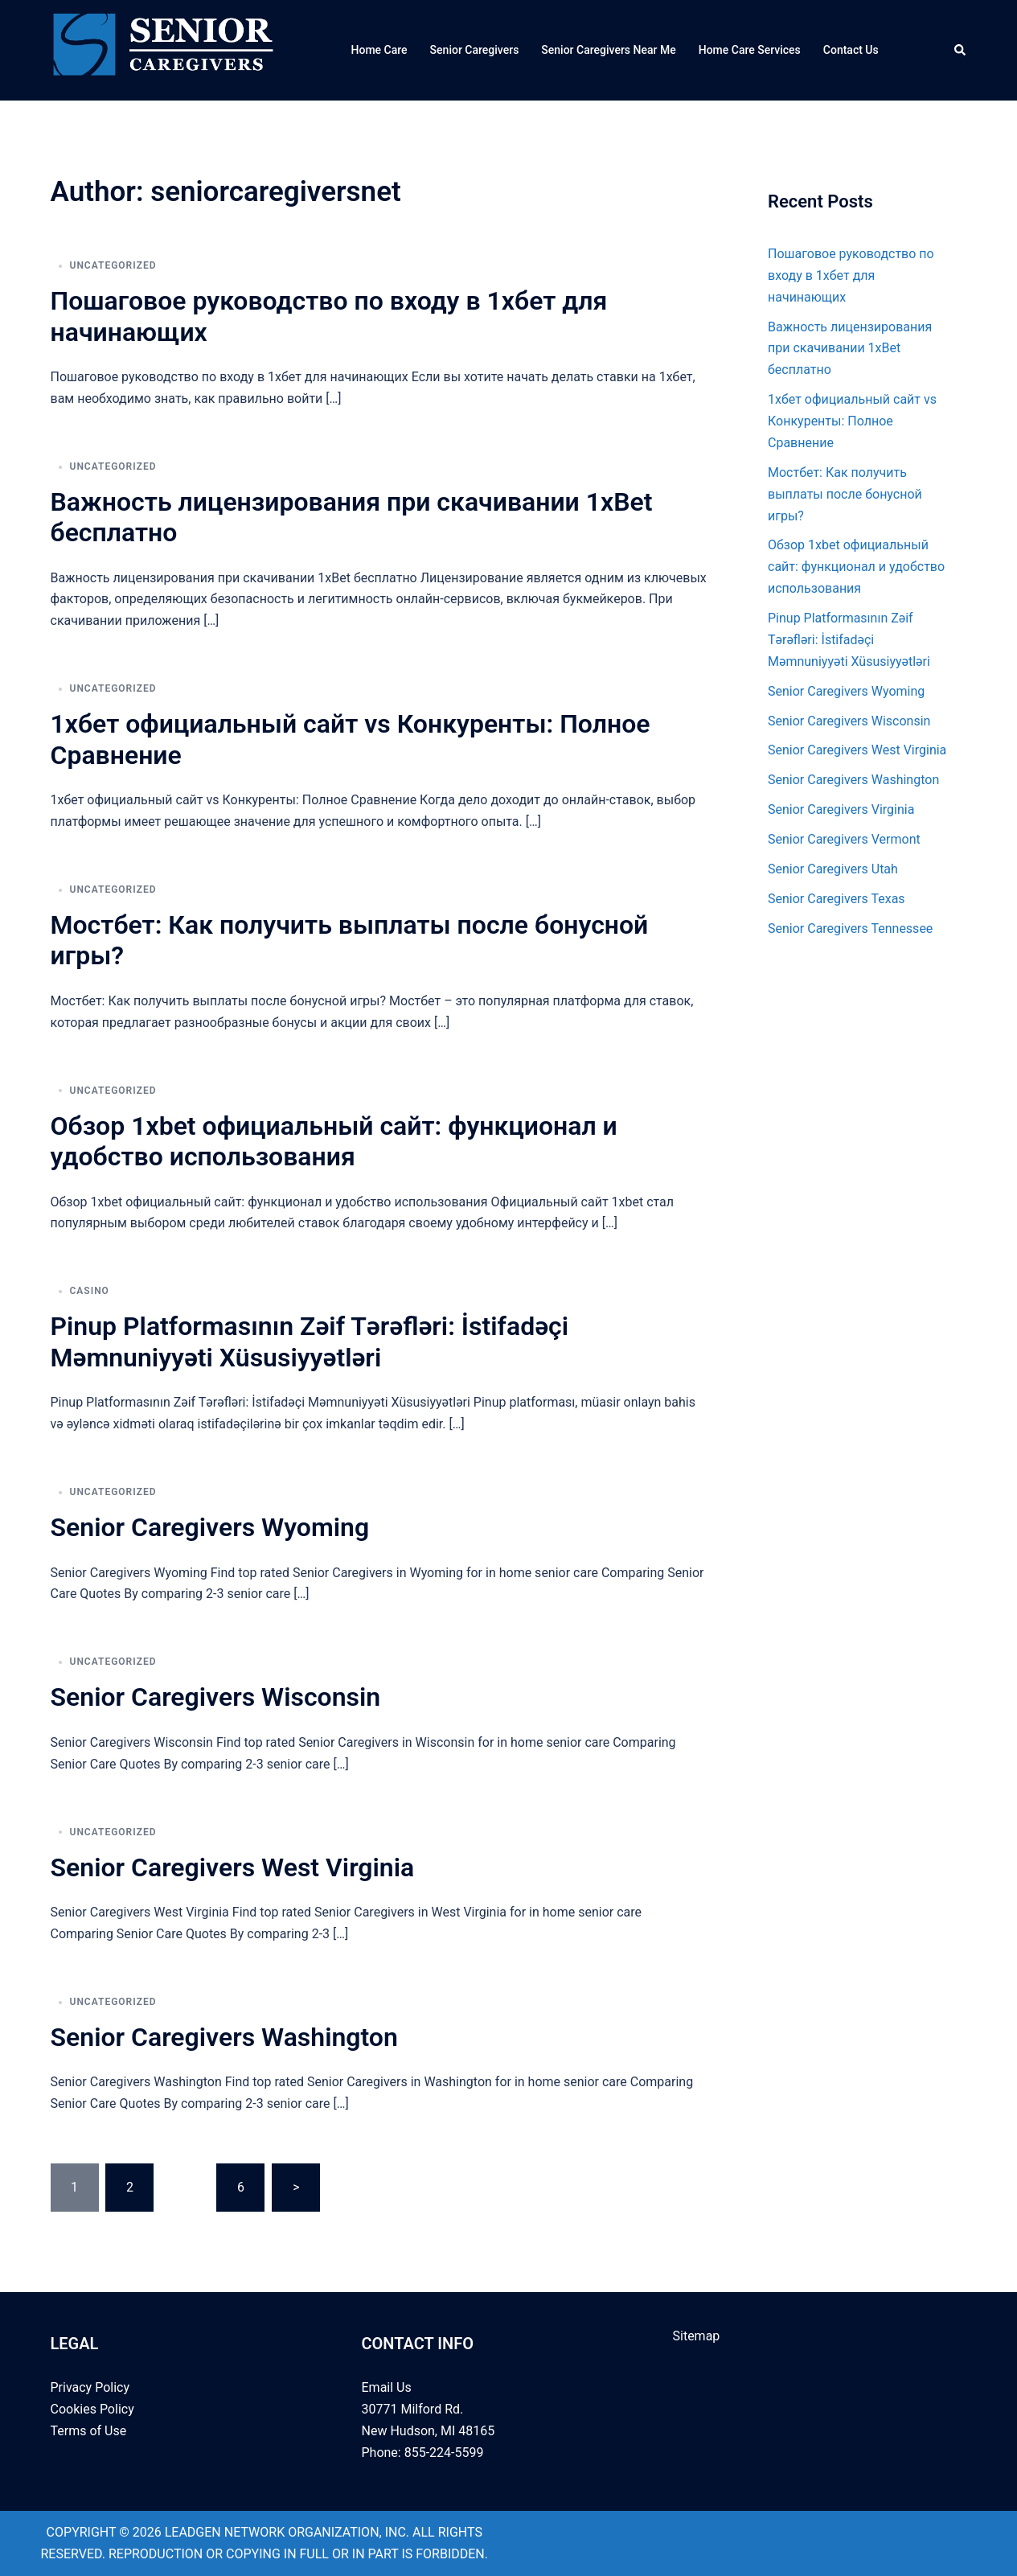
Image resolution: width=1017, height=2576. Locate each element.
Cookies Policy (92, 2409)
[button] (960, 49)
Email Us (387, 2387)
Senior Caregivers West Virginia (233, 1867)
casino (89, 1290)
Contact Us (851, 49)
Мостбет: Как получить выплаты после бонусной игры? (845, 494)
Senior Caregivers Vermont (844, 839)
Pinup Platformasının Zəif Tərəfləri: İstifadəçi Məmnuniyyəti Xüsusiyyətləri (310, 1341)
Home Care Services (750, 49)
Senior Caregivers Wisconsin (216, 1697)
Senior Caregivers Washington (224, 2037)
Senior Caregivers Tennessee (850, 928)
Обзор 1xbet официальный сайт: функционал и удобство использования (334, 1141)
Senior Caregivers (474, 49)
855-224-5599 (442, 2452)
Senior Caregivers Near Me (608, 49)
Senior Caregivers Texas (836, 898)
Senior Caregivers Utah (833, 869)
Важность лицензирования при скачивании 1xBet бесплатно (850, 348)
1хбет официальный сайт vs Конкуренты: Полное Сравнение (852, 421)
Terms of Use (89, 2430)
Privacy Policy (90, 2387)
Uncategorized (113, 265)
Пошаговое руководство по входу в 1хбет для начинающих (851, 275)
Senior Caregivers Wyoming (210, 1527)
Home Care (379, 49)
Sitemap (696, 2336)
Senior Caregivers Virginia (841, 809)
